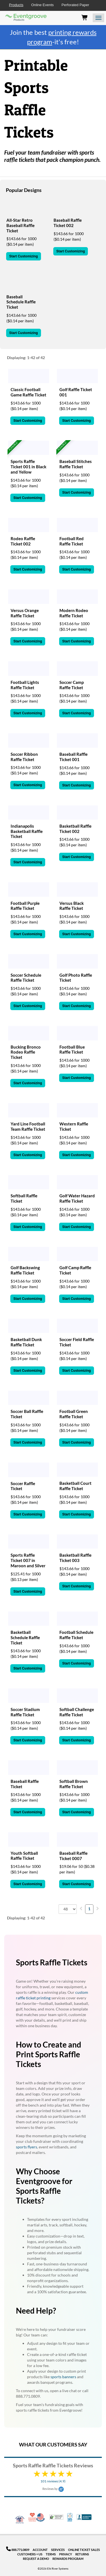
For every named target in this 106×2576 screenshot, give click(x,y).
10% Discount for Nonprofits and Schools (32, 2517)
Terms (51, 2554)
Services (58, 2549)
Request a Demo (36, 2558)
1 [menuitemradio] (89, 1908)
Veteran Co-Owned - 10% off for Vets (20, 2521)
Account (40, 2549)
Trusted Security (56, 2517)
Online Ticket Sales (84, 2549)
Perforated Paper (75, 5)
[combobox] (68, 1909)
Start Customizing (23, 256)
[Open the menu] (98, 18)
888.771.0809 (17, 2549)
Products (16, 5)
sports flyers (26, 2146)
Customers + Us (29, 2554)
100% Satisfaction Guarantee (70, 2517)
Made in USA (40, 2517)
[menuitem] (81, 1908)
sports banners (63, 2376)
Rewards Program (67, 2558)
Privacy (65, 2554)
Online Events (42, 5)
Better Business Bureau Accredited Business (84, 2517)
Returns (82, 2554)
